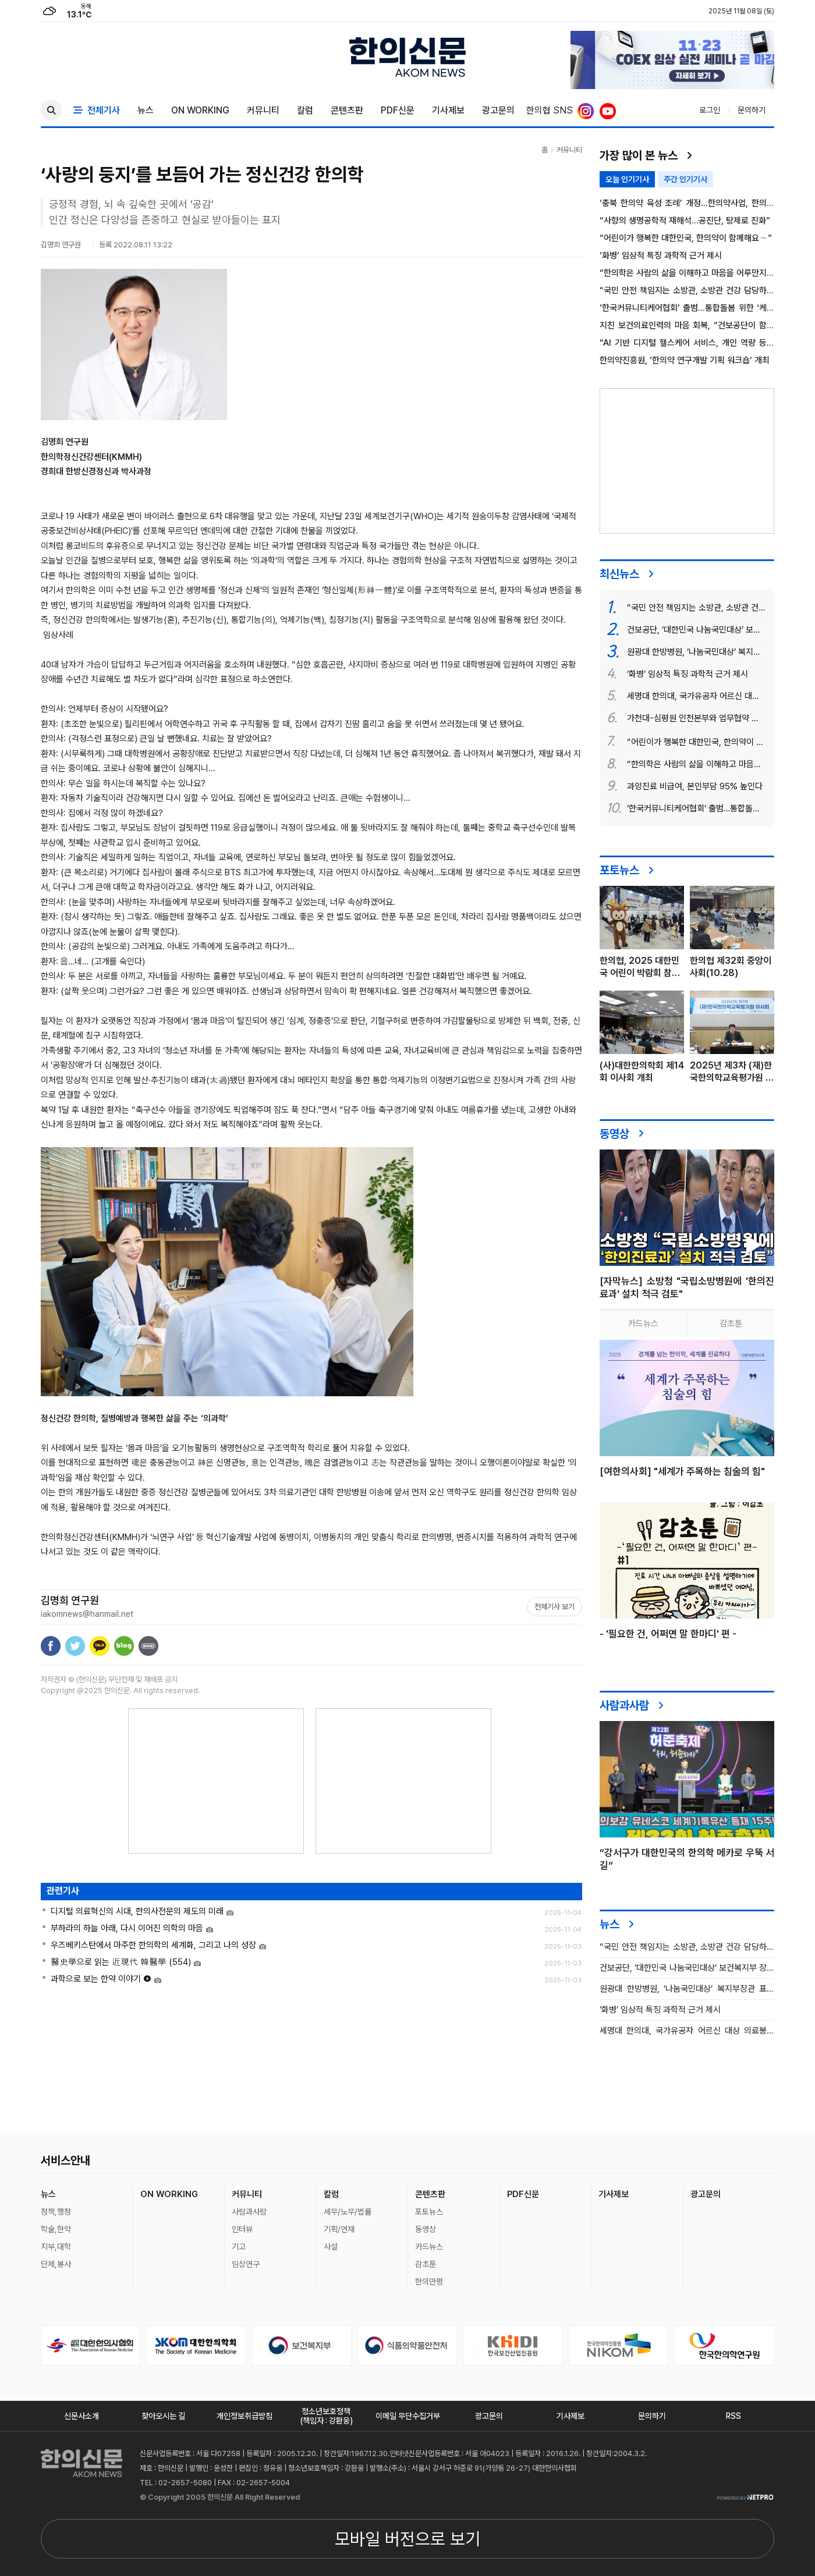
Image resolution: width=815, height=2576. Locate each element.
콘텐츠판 (347, 110)
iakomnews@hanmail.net (87, 1614)
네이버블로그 (124, 1646)
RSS (733, 2416)
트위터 (75, 1646)
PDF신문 (397, 110)
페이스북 (51, 1646)
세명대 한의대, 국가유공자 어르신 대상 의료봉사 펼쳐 (687, 2031)
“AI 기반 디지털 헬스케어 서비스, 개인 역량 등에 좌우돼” (687, 343)
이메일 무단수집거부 (407, 2416)
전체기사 (96, 110)
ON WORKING (200, 110)
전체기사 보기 (554, 1606)
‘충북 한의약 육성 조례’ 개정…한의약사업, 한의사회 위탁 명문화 (687, 203)
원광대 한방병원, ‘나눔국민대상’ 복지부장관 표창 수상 (687, 1989)
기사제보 (448, 110)
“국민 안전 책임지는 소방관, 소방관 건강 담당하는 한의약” (687, 290)
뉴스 (145, 110)
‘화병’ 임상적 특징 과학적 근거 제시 (661, 255)
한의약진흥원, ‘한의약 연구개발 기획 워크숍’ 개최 (685, 360)
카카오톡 (99, 1646)
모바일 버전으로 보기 (407, 2538)
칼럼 (305, 110)
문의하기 (752, 110)
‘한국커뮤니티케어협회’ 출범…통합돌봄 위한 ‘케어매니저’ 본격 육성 (687, 308)
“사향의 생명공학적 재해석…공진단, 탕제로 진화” (685, 221)
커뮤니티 (263, 110)
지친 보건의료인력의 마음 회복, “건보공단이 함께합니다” (687, 325)
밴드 (148, 1646)
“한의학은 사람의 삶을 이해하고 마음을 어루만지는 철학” (687, 273)
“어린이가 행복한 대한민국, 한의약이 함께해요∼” (686, 238)
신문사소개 (81, 2416)
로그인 (709, 110)
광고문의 (498, 110)
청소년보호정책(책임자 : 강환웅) (326, 2416)
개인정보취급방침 (244, 2416)
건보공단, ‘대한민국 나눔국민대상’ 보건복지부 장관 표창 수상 (687, 1968)
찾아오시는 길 (163, 2416)
